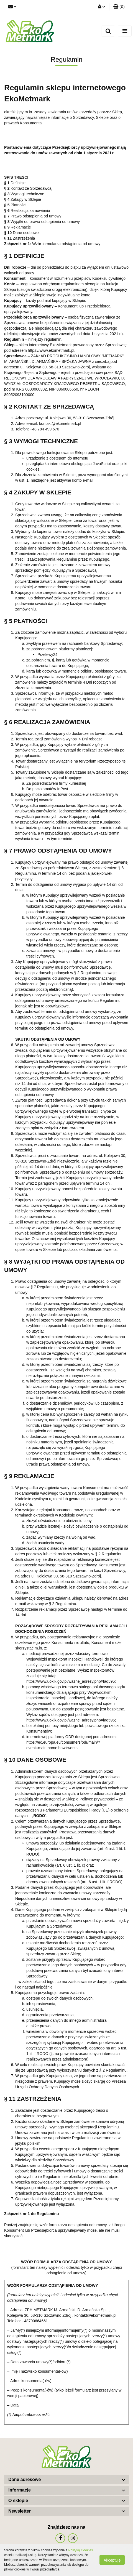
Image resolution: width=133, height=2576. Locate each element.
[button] (119, 7)
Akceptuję (112, 2560)
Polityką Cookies (80, 2550)
